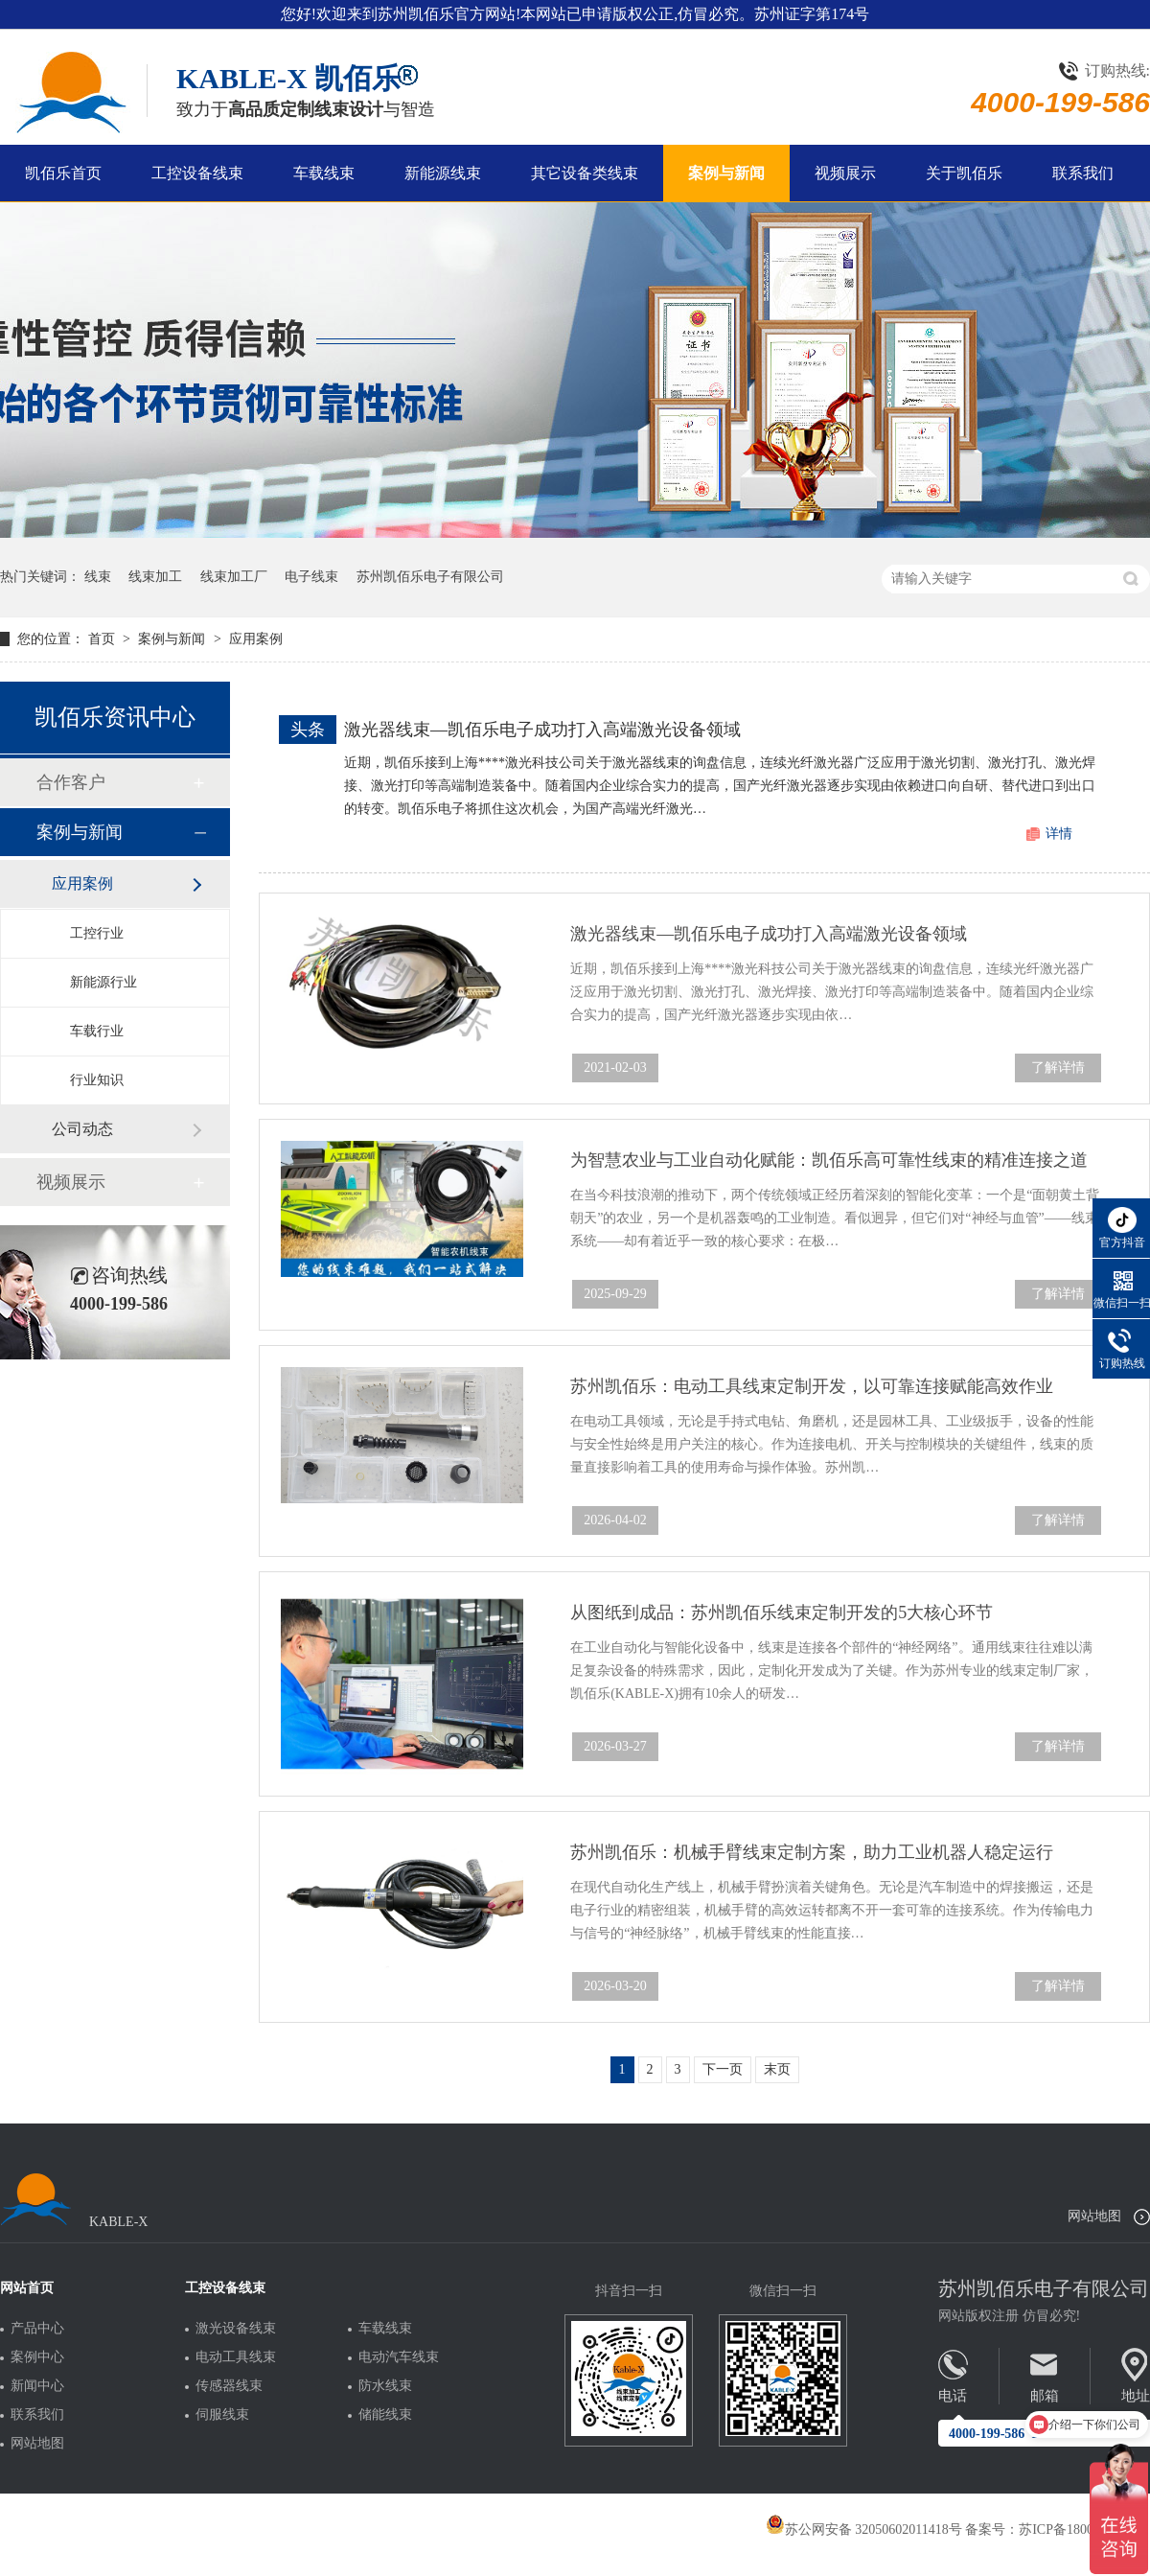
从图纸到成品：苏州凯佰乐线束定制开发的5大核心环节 (781, 1612)
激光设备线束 (236, 2328)
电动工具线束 (236, 2357)
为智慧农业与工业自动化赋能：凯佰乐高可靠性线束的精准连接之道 (829, 1160)
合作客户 (70, 782)
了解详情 (1058, 1067)
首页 (103, 639)
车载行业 (97, 1031)
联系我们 (1083, 173)
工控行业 (97, 933)
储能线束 (385, 2415)
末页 (777, 2069)
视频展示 (845, 173)
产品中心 (37, 2328)
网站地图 (1094, 2216)
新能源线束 (442, 173)
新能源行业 (103, 982)
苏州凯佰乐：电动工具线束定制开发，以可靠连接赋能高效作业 (811, 1386)
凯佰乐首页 (63, 173)
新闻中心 (37, 2386)
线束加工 (155, 576)
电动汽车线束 (398, 2357)
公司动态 (82, 1129)
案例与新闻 (726, 173)
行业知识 (97, 1080)
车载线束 (324, 173)
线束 (97, 576)
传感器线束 (229, 2386)
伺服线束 (222, 2415)
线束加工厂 (233, 576)
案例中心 (37, 2357)
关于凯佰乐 (964, 173)
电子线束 (311, 576)
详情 (1059, 833)
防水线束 (385, 2386)
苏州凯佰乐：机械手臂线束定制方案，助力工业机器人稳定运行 (811, 1852)
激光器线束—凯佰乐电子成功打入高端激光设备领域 (542, 729)
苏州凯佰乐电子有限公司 (430, 576)
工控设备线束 (197, 173)
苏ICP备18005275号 (1076, 2529)
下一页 (722, 2069)
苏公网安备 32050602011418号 (864, 2529)
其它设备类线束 (584, 173)
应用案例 (256, 639)
